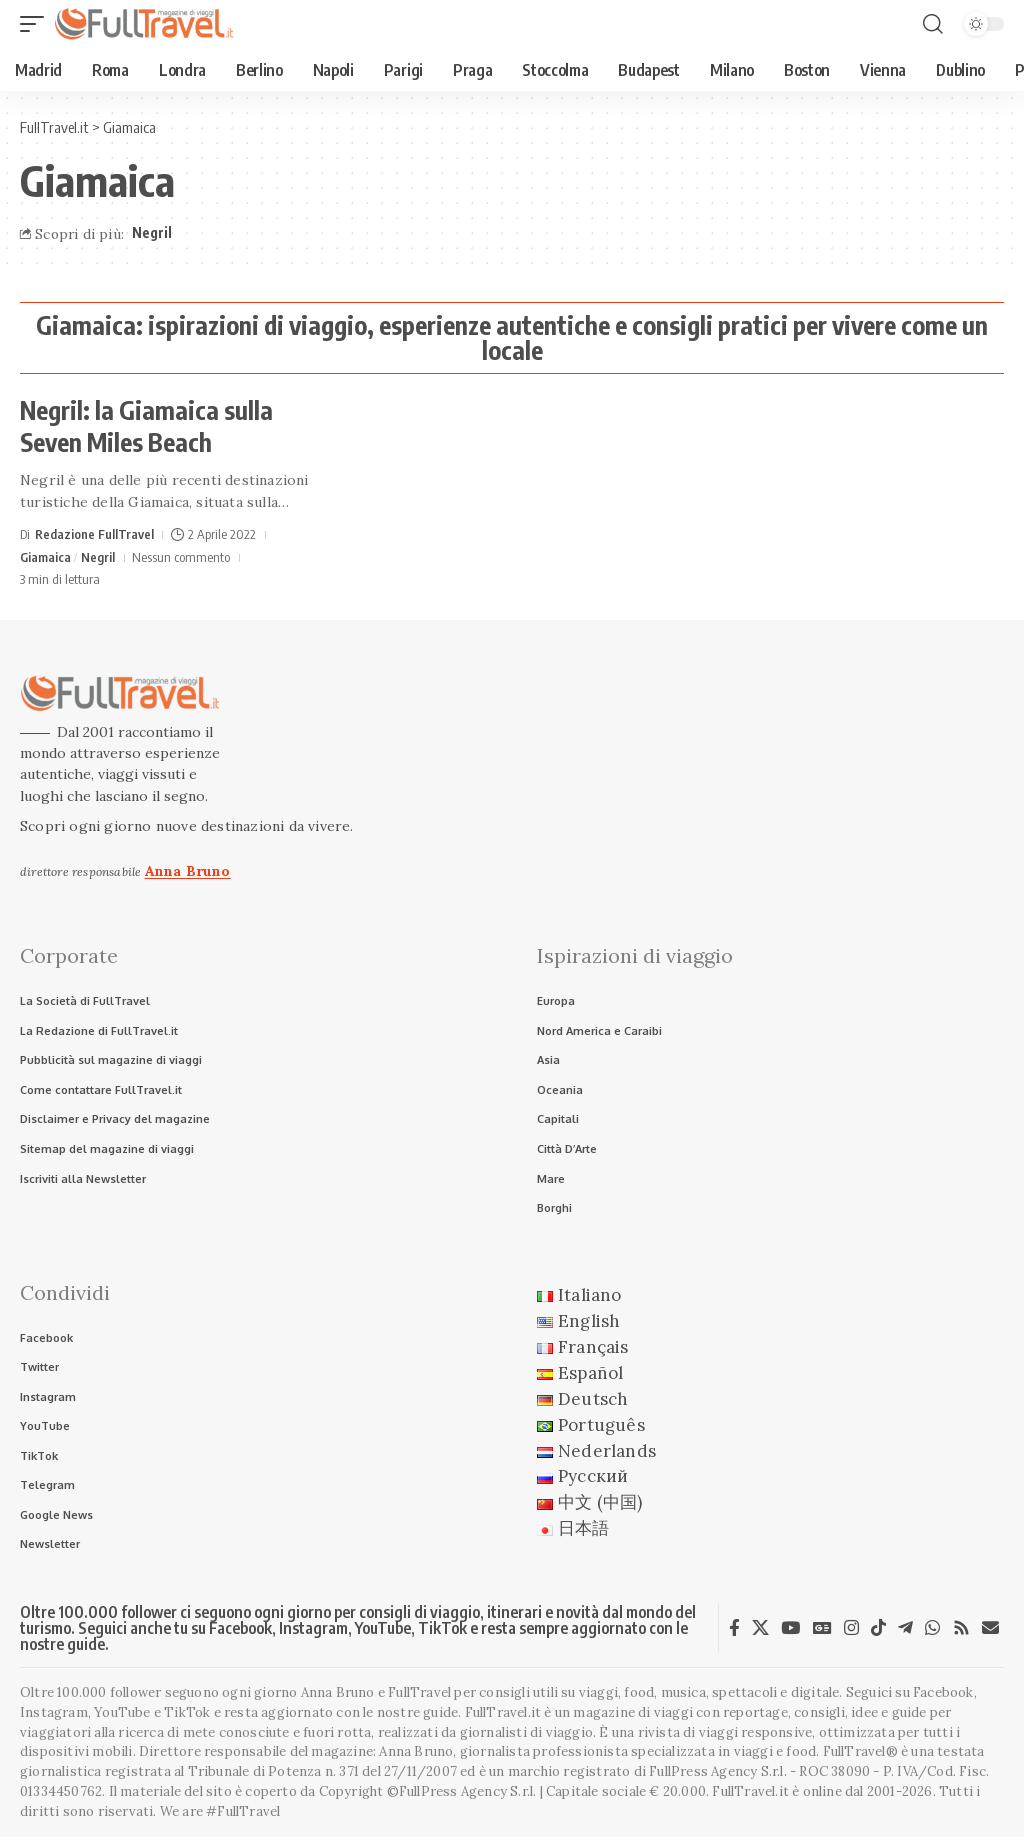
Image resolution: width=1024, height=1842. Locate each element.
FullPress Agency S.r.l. (718, 1777)
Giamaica (45, 557)
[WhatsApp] (932, 1633)
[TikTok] (878, 1633)
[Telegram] (905, 1633)
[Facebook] (734, 1633)
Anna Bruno (188, 871)
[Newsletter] (990, 1633)
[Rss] (961, 1633)
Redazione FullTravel (94, 534)
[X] (760, 1633)
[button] (37, 24)
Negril (152, 232)
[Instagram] (851, 1633)
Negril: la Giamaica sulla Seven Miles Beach (146, 426)
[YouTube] (790, 1633)
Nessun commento (181, 557)
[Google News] (822, 1633)
